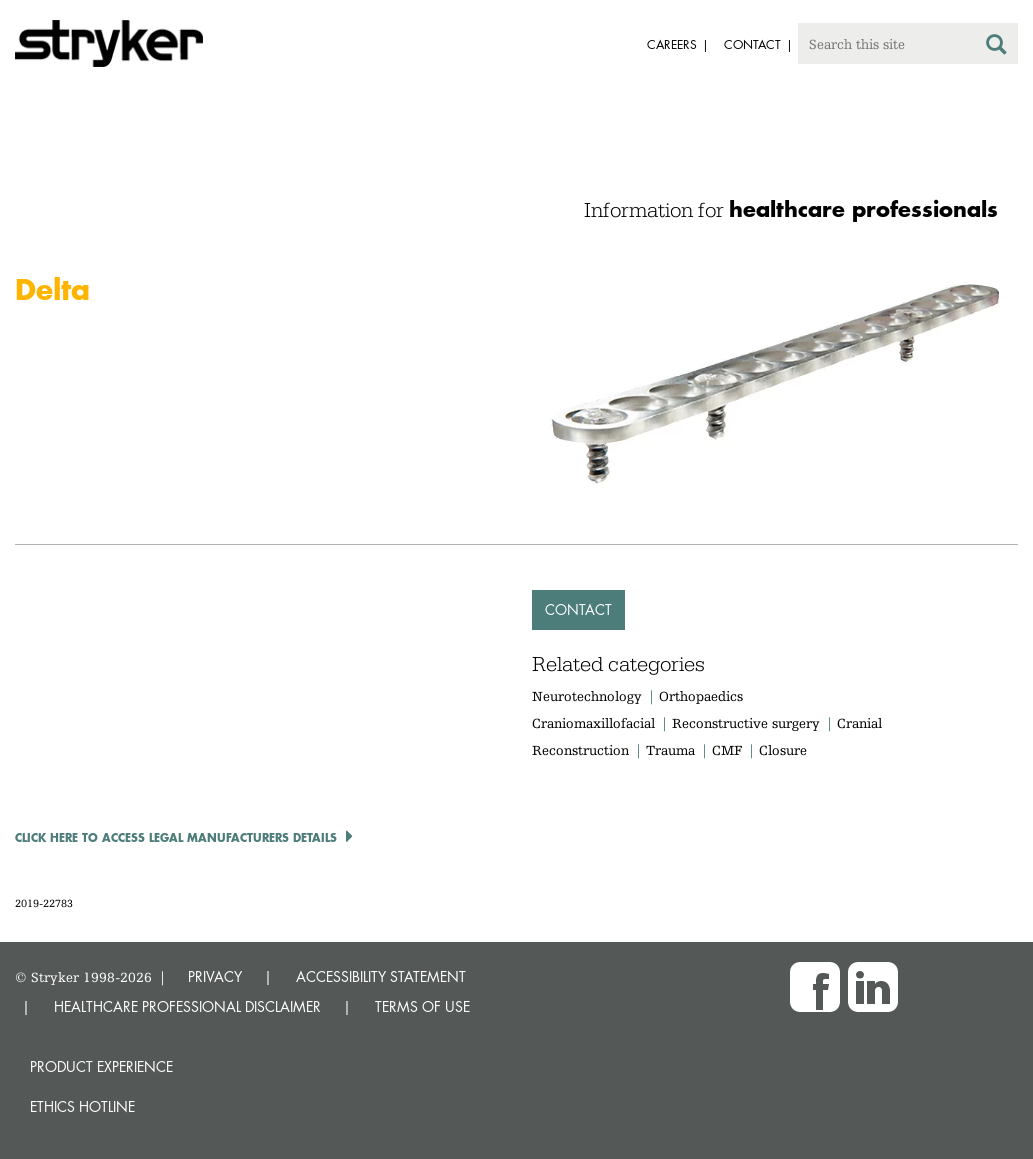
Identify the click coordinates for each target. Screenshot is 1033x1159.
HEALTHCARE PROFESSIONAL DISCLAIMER (187, 1006)
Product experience (101, 1066)
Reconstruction (580, 750)
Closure (783, 750)
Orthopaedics (701, 696)
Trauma (670, 750)
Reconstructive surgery (746, 723)
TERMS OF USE (422, 1006)
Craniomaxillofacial (593, 723)
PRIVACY (215, 976)
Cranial (859, 723)
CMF (727, 750)
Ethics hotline (82, 1106)
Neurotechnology (587, 696)
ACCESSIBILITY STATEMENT (381, 976)
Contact (578, 609)
